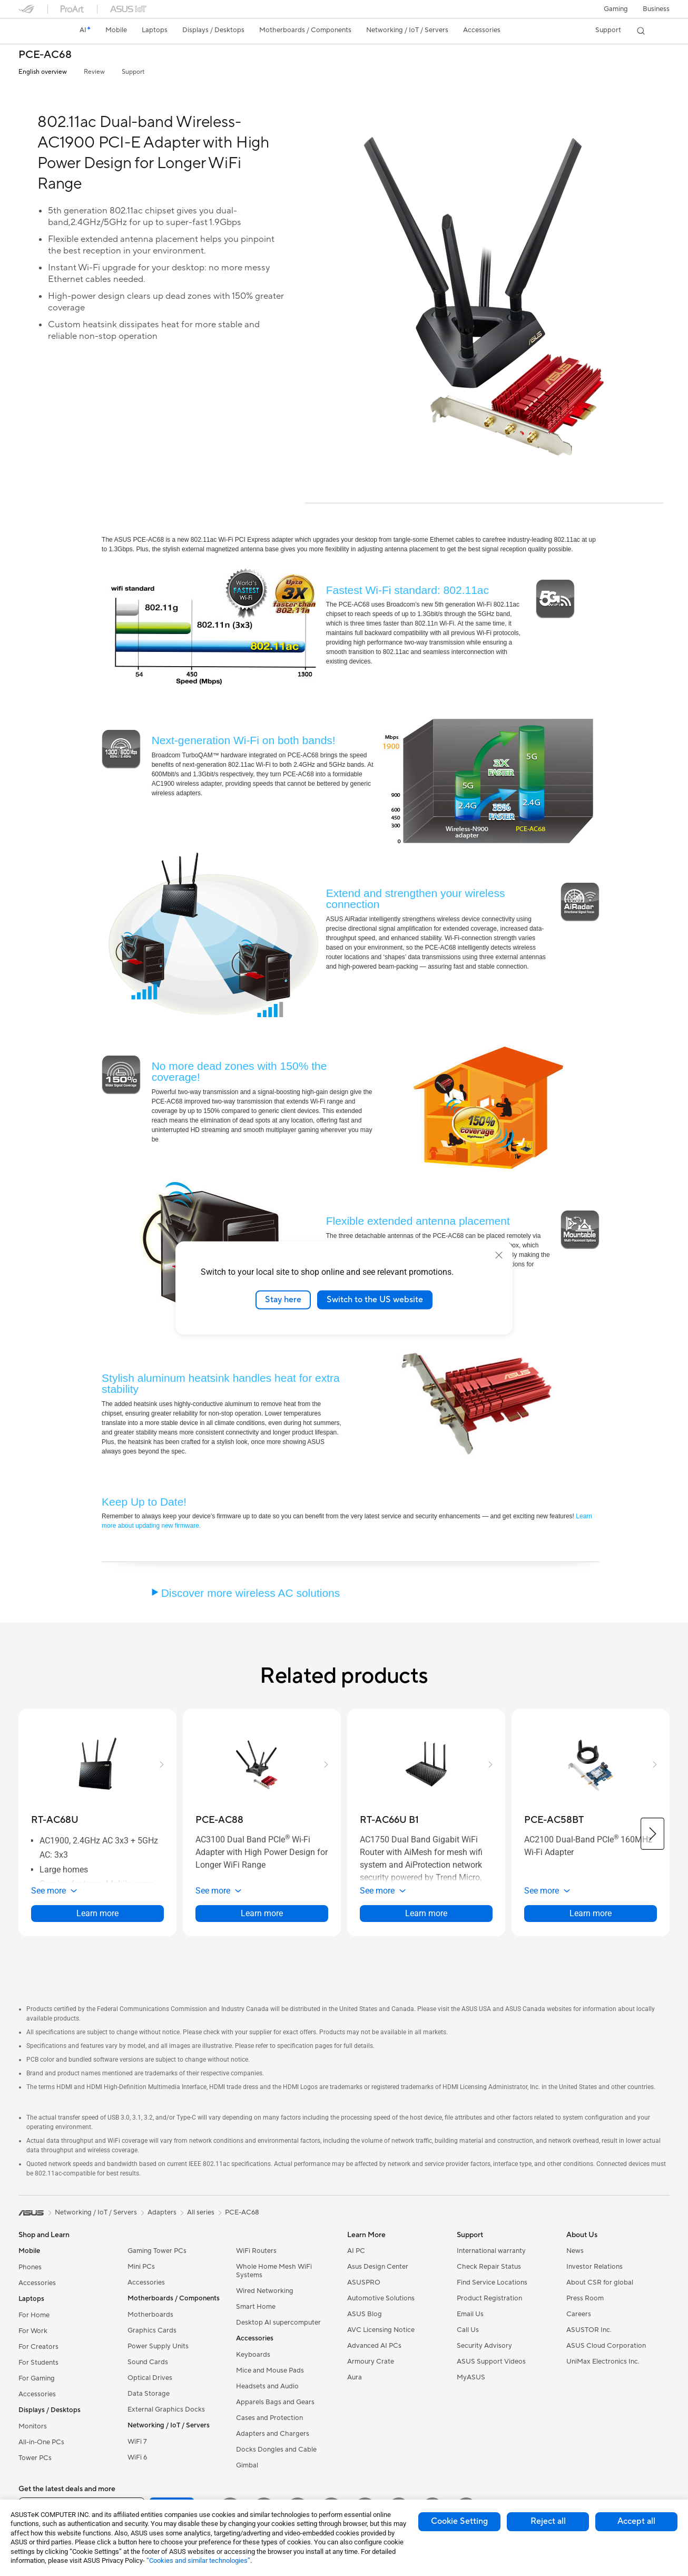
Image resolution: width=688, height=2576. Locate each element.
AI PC (356, 2251)
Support (133, 72)
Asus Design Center (377, 2266)
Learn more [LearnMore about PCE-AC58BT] (590, 1913)
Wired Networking (264, 2291)
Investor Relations (594, 2266)
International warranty (491, 2251)
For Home (34, 2315)
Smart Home (256, 2306)
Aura (354, 2377)
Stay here (283, 1299)
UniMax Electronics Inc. (603, 2361)
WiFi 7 (137, 2441)
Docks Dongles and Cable (276, 2449)
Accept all (636, 2521)
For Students (38, 2362)
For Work (32, 2331)
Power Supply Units (158, 2346)
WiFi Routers (256, 2251)
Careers (578, 2314)
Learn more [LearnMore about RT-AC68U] (97, 1913)
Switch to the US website (375, 1299)
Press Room (585, 2298)
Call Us (468, 2330)
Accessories (37, 2283)
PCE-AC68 (45, 55)
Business (656, 9)
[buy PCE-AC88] (219, 1820)
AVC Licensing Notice (381, 2330)
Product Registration (489, 2298)
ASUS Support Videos (491, 2361)
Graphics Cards (151, 2330)
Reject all (548, 2521)
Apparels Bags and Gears (275, 2402)
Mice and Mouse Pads (270, 2370)
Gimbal (247, 2465)
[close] (499, 1255)
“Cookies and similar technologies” (198, 2560)
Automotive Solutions (381, 2298)
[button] (616, 9)
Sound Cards (147, 2362)
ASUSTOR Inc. (589, 2330)
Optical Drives (149, 2378)
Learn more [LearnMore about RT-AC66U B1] (426, 1913)
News (575, 2251)
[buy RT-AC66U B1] (389, 1820)
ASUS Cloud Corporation (606, 2345)
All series (200, 2212)
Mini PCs (141, 2266)
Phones (30, 2267)
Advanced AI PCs (374, 2345)
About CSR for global (599, 2282)
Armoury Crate (370, 2361)
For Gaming (36, 2378)
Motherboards (150, 2314)
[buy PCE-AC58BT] (554, 1820)
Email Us (470, 2314)
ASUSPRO (363, 2282)
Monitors (32, 2426)
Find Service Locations (492, 2282)
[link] (36, 31)
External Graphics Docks (166, 2409)
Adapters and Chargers (272, 2433)
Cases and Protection (269, 2418)
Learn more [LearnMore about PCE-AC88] (262, 1913)
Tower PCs (35, 2458)
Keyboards (253, 2354)
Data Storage (148, 2393)
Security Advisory (484, 2345)
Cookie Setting (459, 2521)
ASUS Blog (364, 2314)
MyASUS (471, 2377)
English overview (42, 72)
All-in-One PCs (41, 2442)
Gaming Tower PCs (156, 2251)
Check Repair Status (489, 2266)
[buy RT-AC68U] (54, 1820)
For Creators (38, 2347)
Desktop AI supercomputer (278, 2322)
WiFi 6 (137, 2457)
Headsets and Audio (267, 2386)
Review (94, 72)
